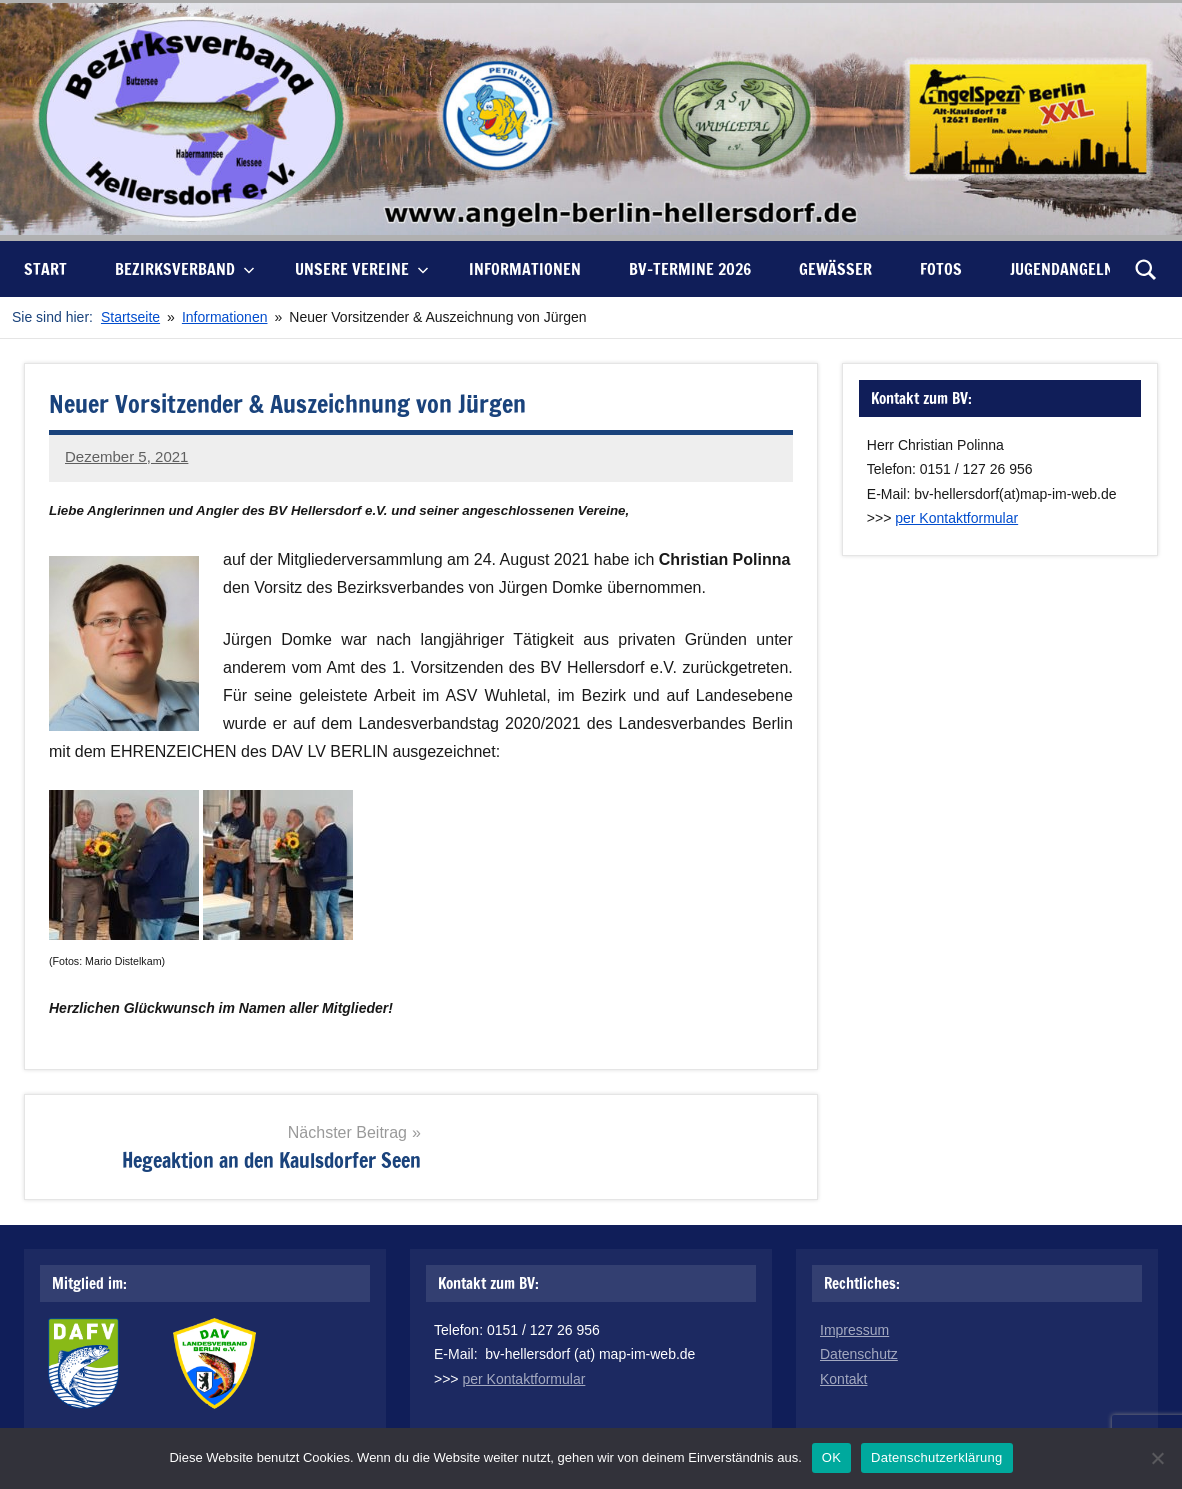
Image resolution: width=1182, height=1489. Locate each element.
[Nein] (1157, 1458)
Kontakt (843, 1379)
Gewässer (835, 269)
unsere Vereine (362, 269)
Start (45, 269)
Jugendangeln (1062, 269)
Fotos (941, 269)
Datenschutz (859, 1354)
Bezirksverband (185, 269)
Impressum (854, 1330)
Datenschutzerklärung (936, 1457)
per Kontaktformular (956, 518)
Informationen (525, 269)
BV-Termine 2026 (690, 269)
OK (831, 1457)
